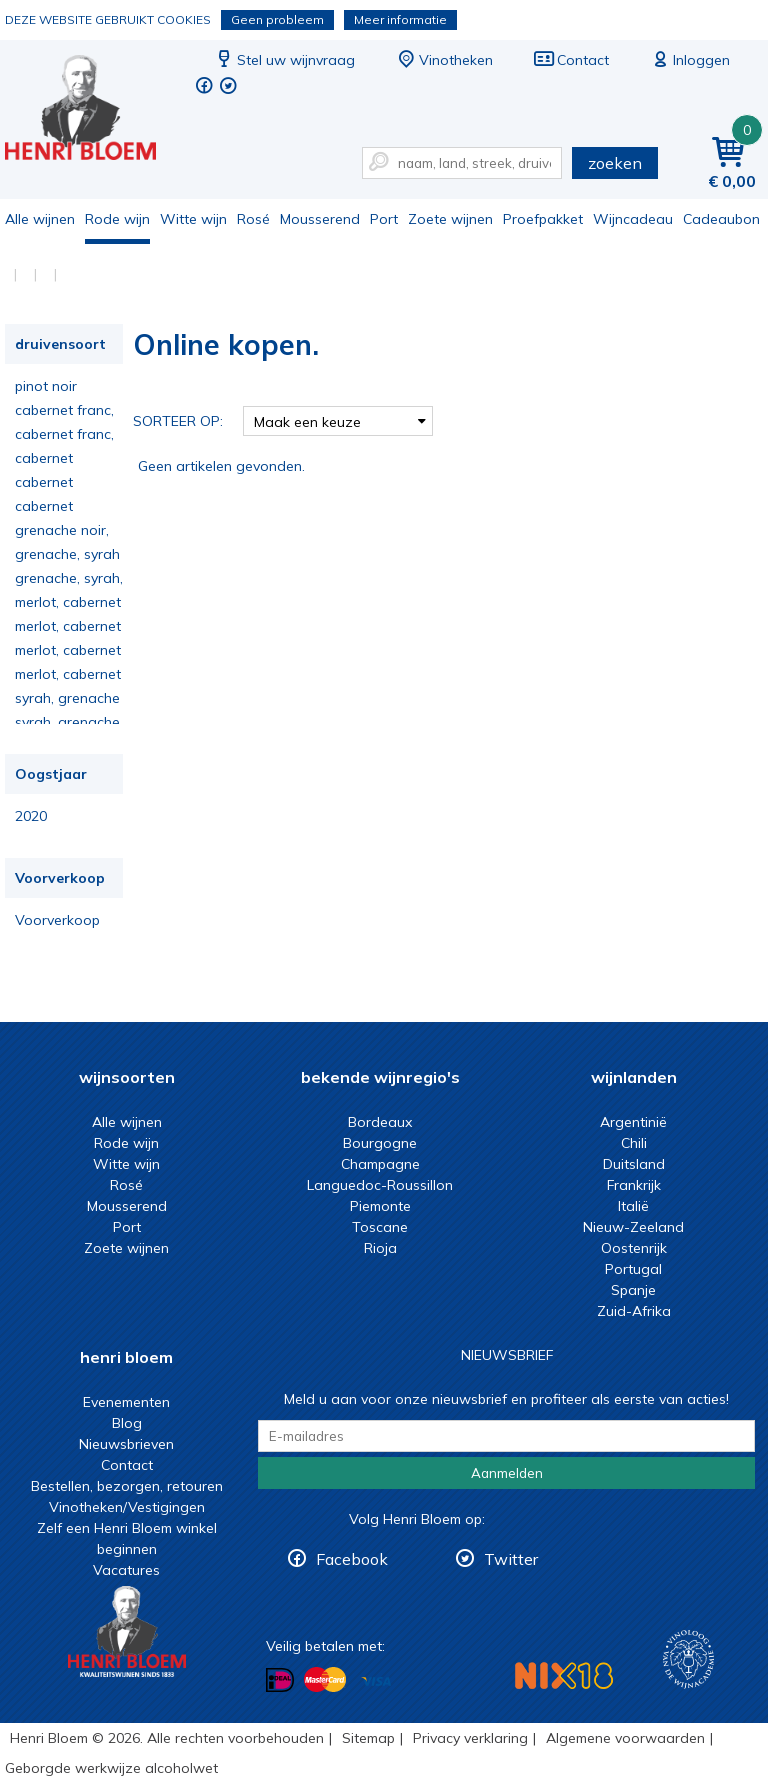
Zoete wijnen (450, 219)
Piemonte (380, 1206)
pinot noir (46, 386)
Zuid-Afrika (634, 1311)
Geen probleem (277, 19)
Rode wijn (117, 219)
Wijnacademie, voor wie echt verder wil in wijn (688, 1659)
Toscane (380, 1227)
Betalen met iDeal (280, 1680)
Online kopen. (94, 110)
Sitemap (368, 1738)
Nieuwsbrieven (126, 1444)
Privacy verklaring (470, 1738)
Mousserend (320, 219)
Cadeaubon (721, 219)
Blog (127, 1423)
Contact (571, 60)
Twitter (511, 1559)
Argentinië (633, 1122)
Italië (633, 1206)
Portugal (633, 1269)
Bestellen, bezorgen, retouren (127, 1486)
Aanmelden (507, 1473)
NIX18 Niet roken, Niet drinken (564, 1675)
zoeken (615, 163)
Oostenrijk (634, 1248)
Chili (634, 1143)
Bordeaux (380, 1122)
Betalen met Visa (376, 1681)
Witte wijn (193, 219)
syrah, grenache (67, 698)
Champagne (380, 1164)
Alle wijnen (40, 219)
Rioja (380, 1248)
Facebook (352, 1559)
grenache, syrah (67, 554)
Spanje (633, 1290)
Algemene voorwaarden (625, 1738)
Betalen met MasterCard (325, 1680)
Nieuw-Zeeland (633, 1227)
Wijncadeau (633, 219)
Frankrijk (634, 1185)
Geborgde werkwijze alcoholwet (111, 1768)
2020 (31, 816)
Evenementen (126, 1402)
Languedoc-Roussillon (380, 1185)
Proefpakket (543, 219)
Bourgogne (380, 1143)
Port (384, 219)
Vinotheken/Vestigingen (127, 1507)
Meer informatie (400, 19)
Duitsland (634, 1164)
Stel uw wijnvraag (284, 60)
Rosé (253, 219)
